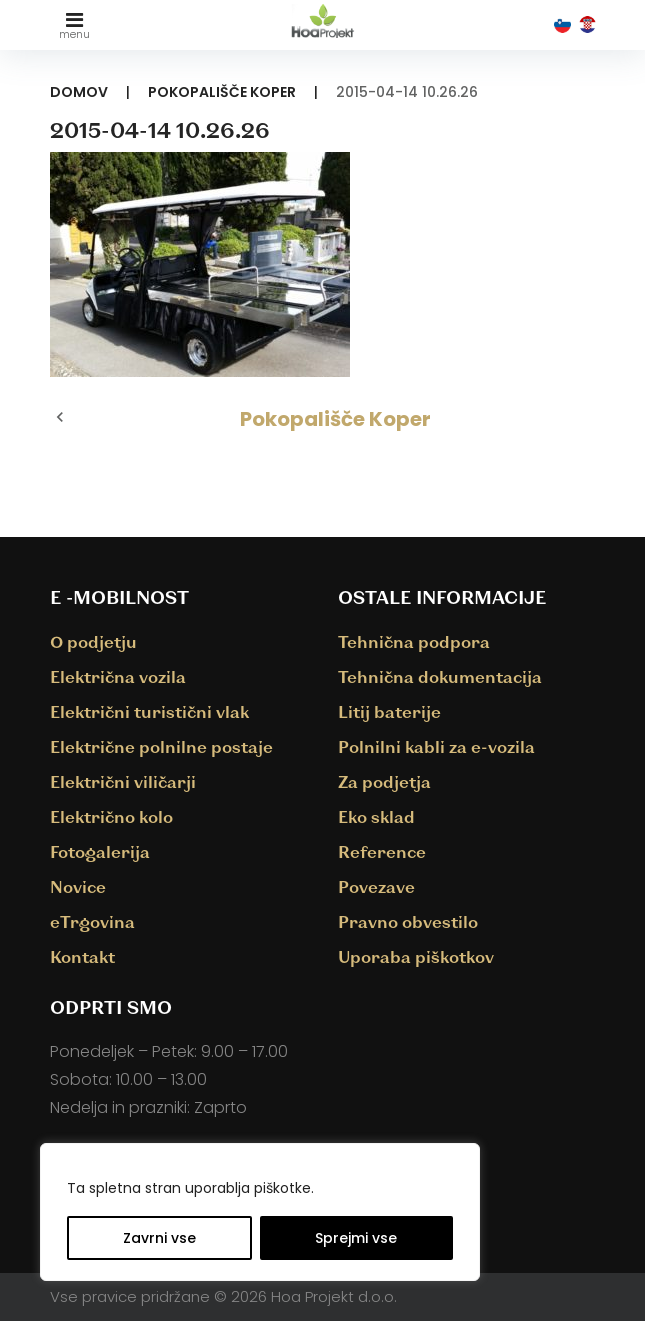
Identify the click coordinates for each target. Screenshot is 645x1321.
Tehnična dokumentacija (440, 676)
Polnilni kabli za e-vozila (436, 746)
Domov (79, 92)
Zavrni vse (159, 1238)
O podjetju (93, 641)
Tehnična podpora (414, 641)
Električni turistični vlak (149, 711)
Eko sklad (376, 816)
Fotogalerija (100, 851)
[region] (260, 1212)
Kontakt (82, 956)
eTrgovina (92, 921)
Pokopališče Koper (222, 92)
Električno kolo (111, 816)
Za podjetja (384, 781)
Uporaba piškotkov (416, 956)
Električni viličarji (123, 781)
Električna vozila (118, 676)
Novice (78, 886)
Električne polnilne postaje (161, 746)
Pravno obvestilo (408, 921)
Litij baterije (389, 711)
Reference (382, 851)
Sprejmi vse (356, 1238)
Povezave (376, 886)
